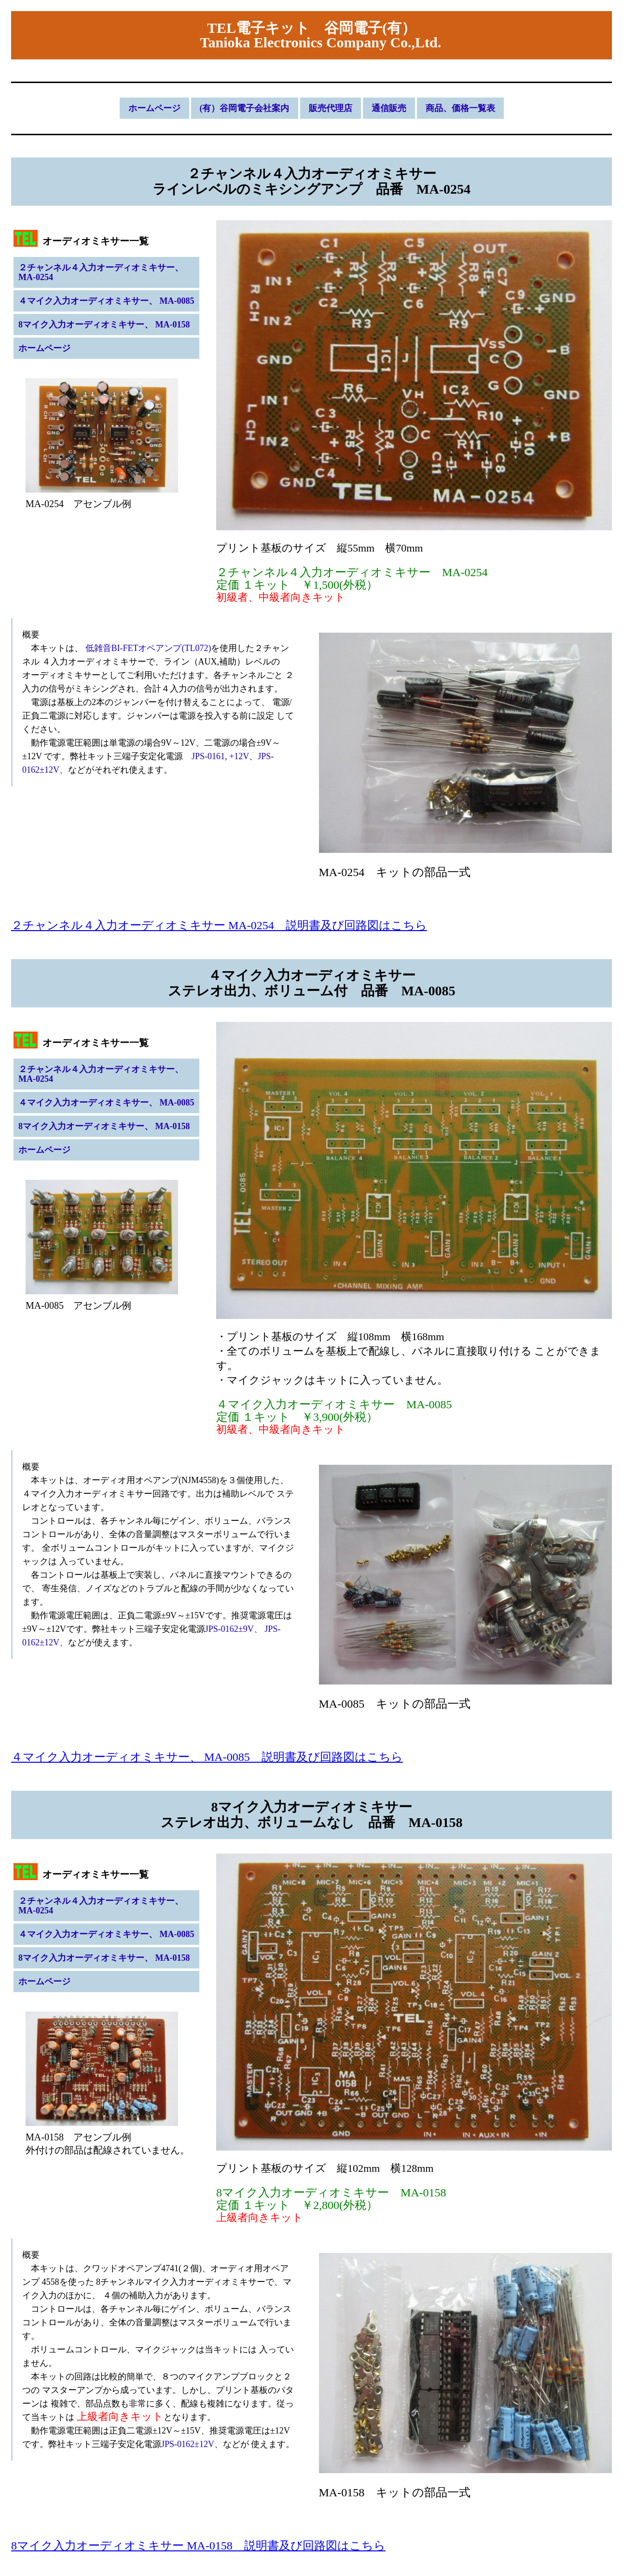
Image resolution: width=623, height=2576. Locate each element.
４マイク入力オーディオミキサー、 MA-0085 (106, 301)
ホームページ (154, 108)
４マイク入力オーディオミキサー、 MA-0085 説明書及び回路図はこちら (207, 1757)
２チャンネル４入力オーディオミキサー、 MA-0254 (100, 272)
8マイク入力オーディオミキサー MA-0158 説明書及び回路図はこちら (198, 2545)
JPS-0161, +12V (216, 756)
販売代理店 (330, 108)
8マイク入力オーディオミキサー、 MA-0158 (104, 324)
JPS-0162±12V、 (192, 2444)
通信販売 (389, 108)
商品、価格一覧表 (460, 108)
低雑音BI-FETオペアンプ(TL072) (147, 648)
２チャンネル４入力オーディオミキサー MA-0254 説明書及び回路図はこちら (219, 925)
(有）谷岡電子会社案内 (245, 108)
